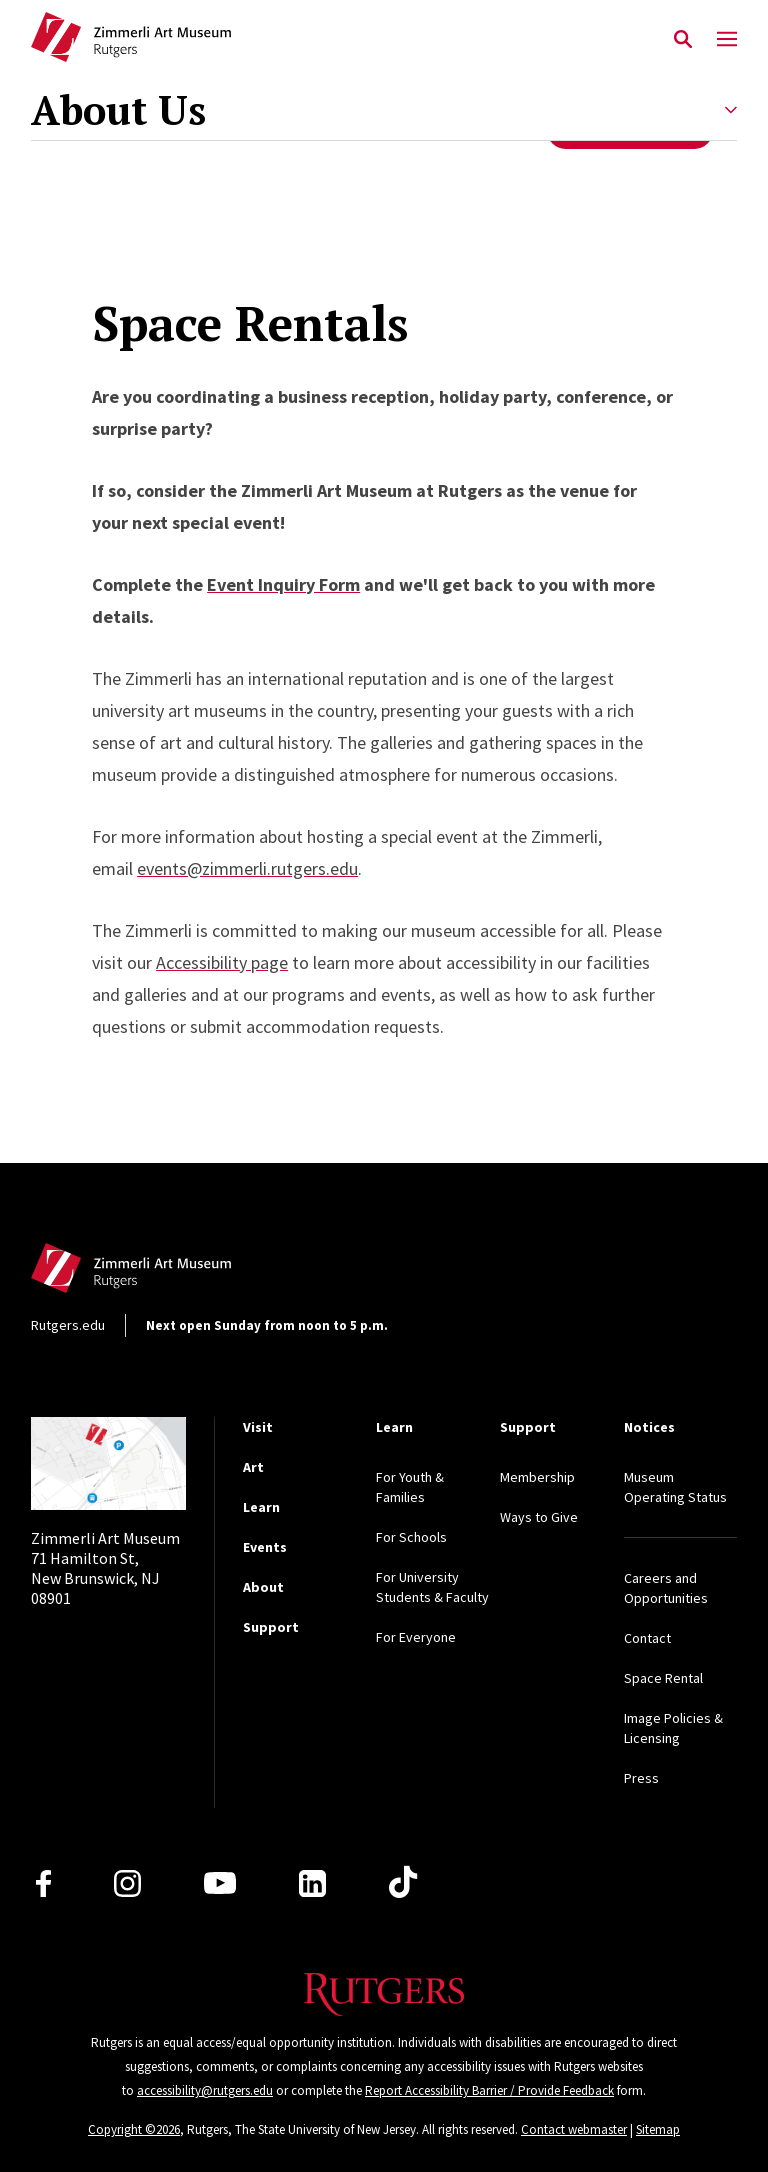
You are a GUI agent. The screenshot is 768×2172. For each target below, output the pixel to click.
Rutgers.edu (68, 1325)
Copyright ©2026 (134, 2129)
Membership (537, 1477)
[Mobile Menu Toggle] (727, 40)
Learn (261, 1507)
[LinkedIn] (312, 1883)
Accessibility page (222, 962)
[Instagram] (127, 1883)
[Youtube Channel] (220, 1883)
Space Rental (663, 1678)
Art (253, 1467)
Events (265, 1547)
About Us (118, 110)
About (263, 1587)
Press (641, 1778)
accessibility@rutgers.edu (205, 2090)
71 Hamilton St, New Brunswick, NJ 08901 (105, 1568)
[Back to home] (163, 1273)
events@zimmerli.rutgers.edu (247, 868)
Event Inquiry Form (283, 584)
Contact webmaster (574, 2129)
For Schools (411, 1537)
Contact (647, 1638)
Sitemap (658, 2129)
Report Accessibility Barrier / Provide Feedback (489, 2090)
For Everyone (416, 1637)
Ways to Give (539, 1517)
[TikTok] (403, 1883)
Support (271, 1627)
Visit (258, 1427)
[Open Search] (683, 40)
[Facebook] (43, 1883)
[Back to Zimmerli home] (131, 40)
